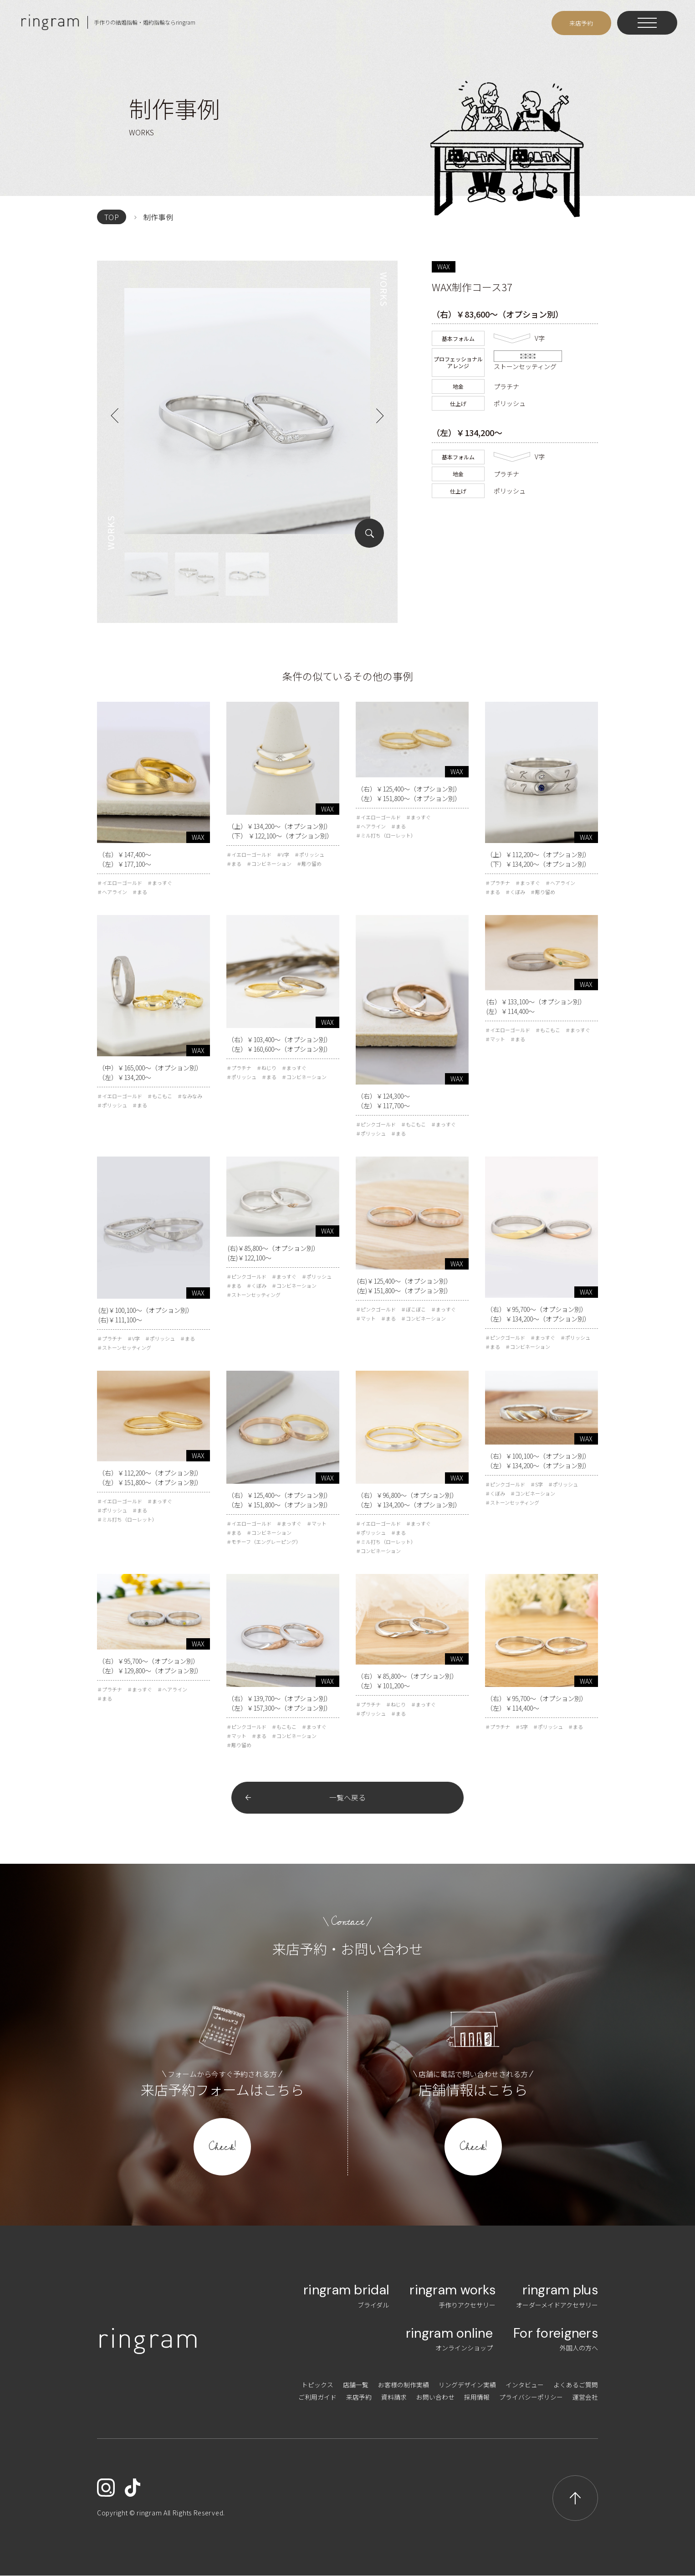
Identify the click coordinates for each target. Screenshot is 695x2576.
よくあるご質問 (575, 2385)
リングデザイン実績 (467, 2385)
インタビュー (525, 2385)
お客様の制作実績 (403, 2385)
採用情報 (477, 2397)
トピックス (317, 2385)
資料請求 (394, 2397)
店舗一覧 (355, 2385)
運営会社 (585, 2397)
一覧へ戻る (347, 1798)
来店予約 (359, 2397)
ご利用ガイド (317, 2397)
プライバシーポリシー (531, 2397)
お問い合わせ (435, 2397)
